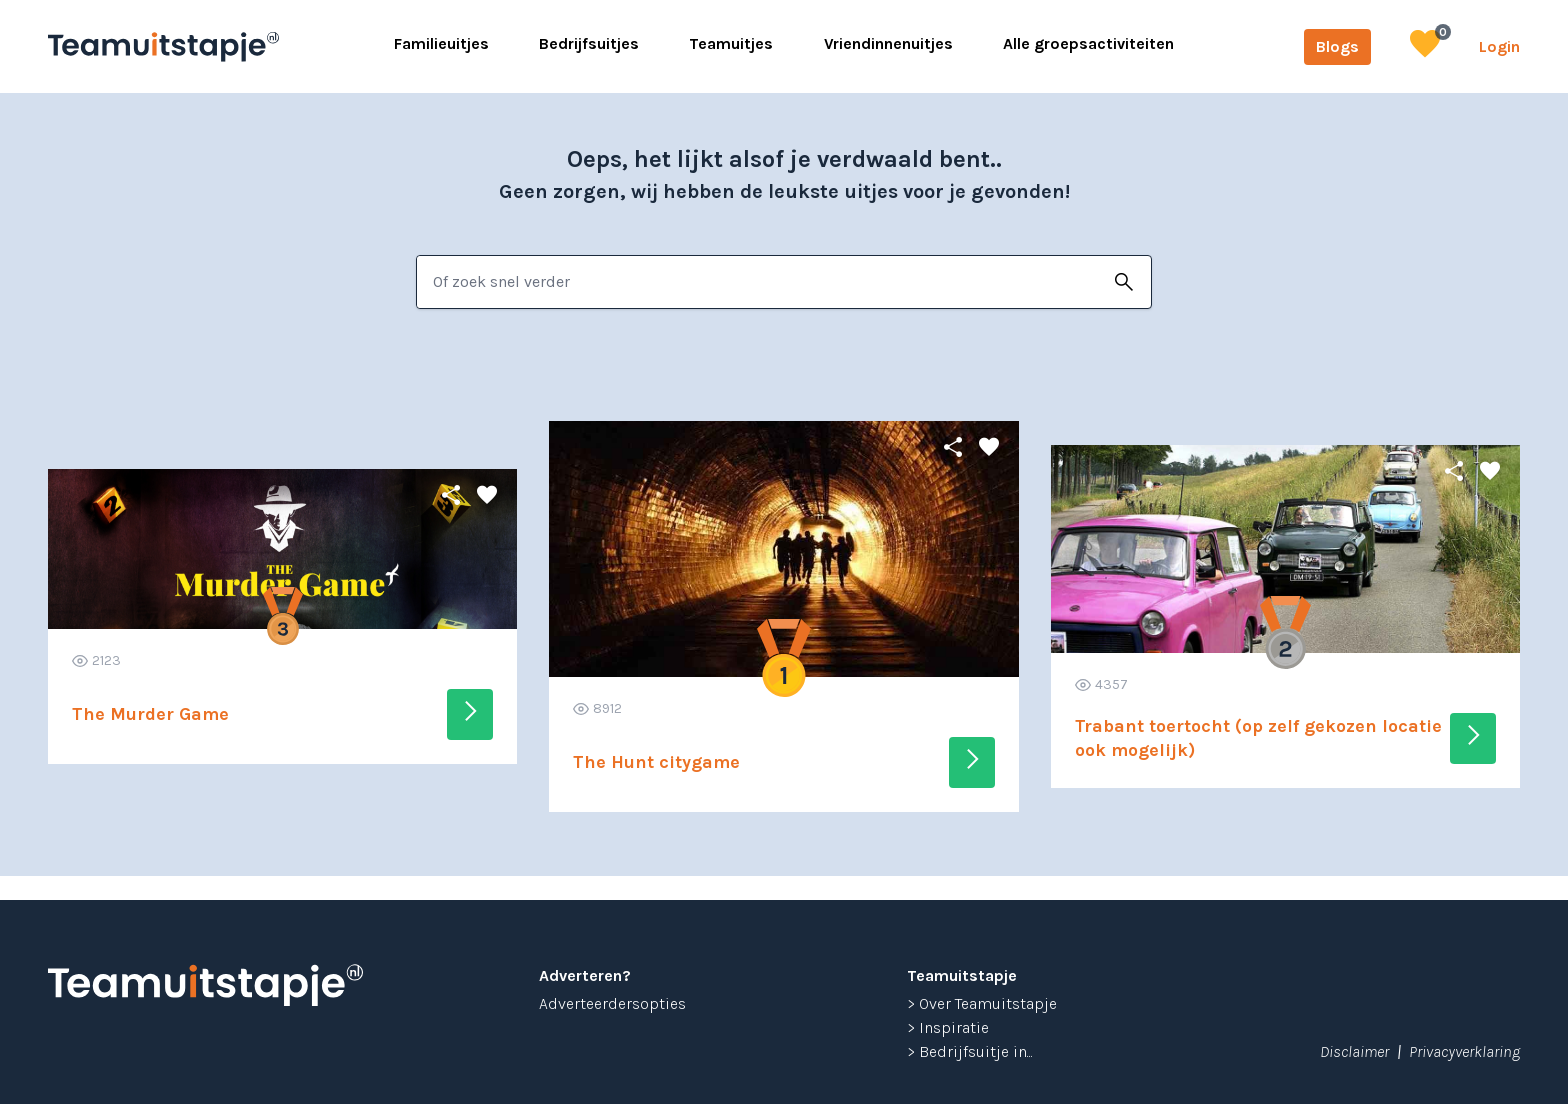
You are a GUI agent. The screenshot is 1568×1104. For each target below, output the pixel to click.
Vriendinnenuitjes (888, 43)
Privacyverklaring (1464, 1051)
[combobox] (757, 282)
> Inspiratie (948, 1027)
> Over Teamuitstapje (982, 1003)
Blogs (1337, 46)
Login (1499, 46)
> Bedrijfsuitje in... (970, 1051)
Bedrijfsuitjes (589, 43)
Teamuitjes (731, 43)
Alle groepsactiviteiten (1088, 43)
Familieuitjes (441, 43)
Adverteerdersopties (612, 1003)
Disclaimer (1354, 1051)
